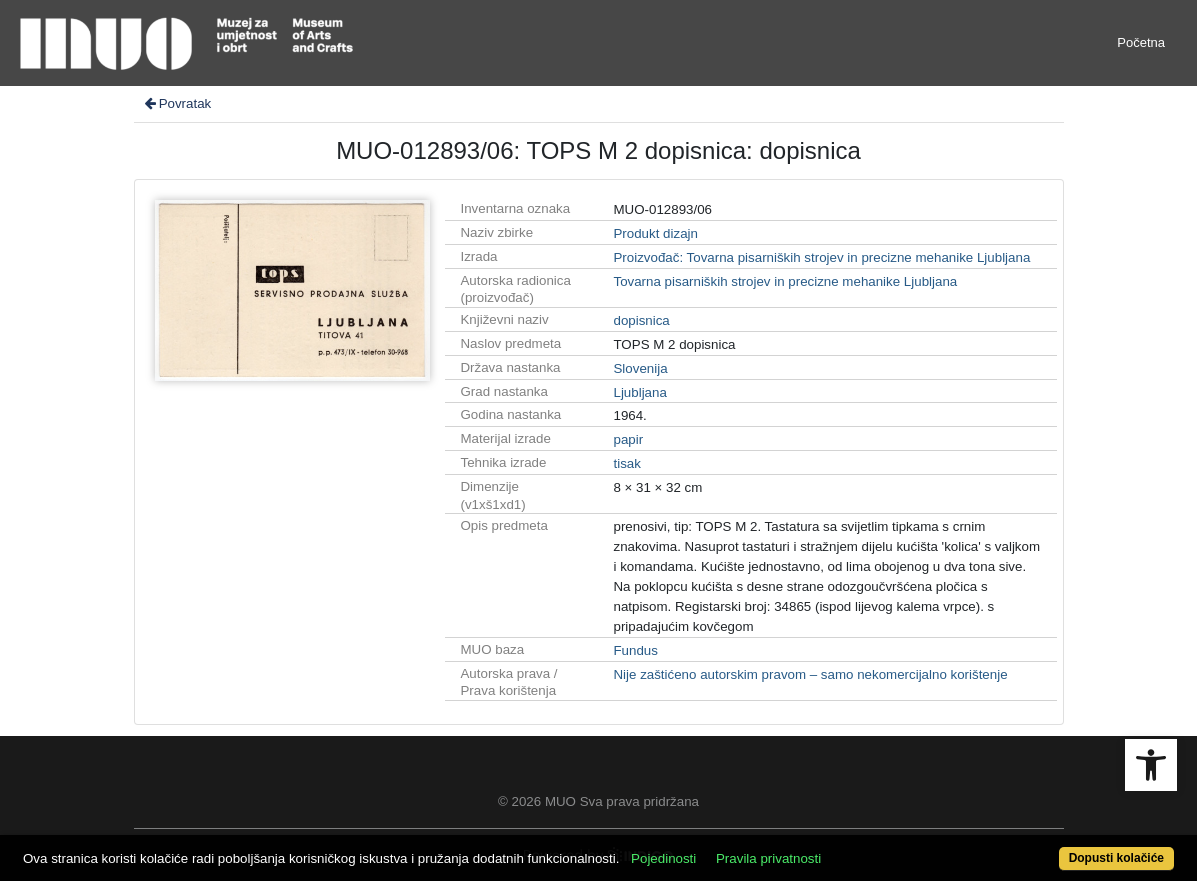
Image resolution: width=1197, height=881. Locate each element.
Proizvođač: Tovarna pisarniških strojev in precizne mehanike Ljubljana (821, 257)
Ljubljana (639, 392)
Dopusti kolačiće (1116, 858)
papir (628, 439)
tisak (626, 463)
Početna (1141, 42)
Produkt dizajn (655, 233)
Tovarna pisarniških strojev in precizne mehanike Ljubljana (785, 281)
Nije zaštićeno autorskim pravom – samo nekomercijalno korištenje (810, 674)
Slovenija (640, 368)
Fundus (635, 650)
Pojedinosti (663, 858)
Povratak (177, 103)
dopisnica (641, 320)
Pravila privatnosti (768, 858)
